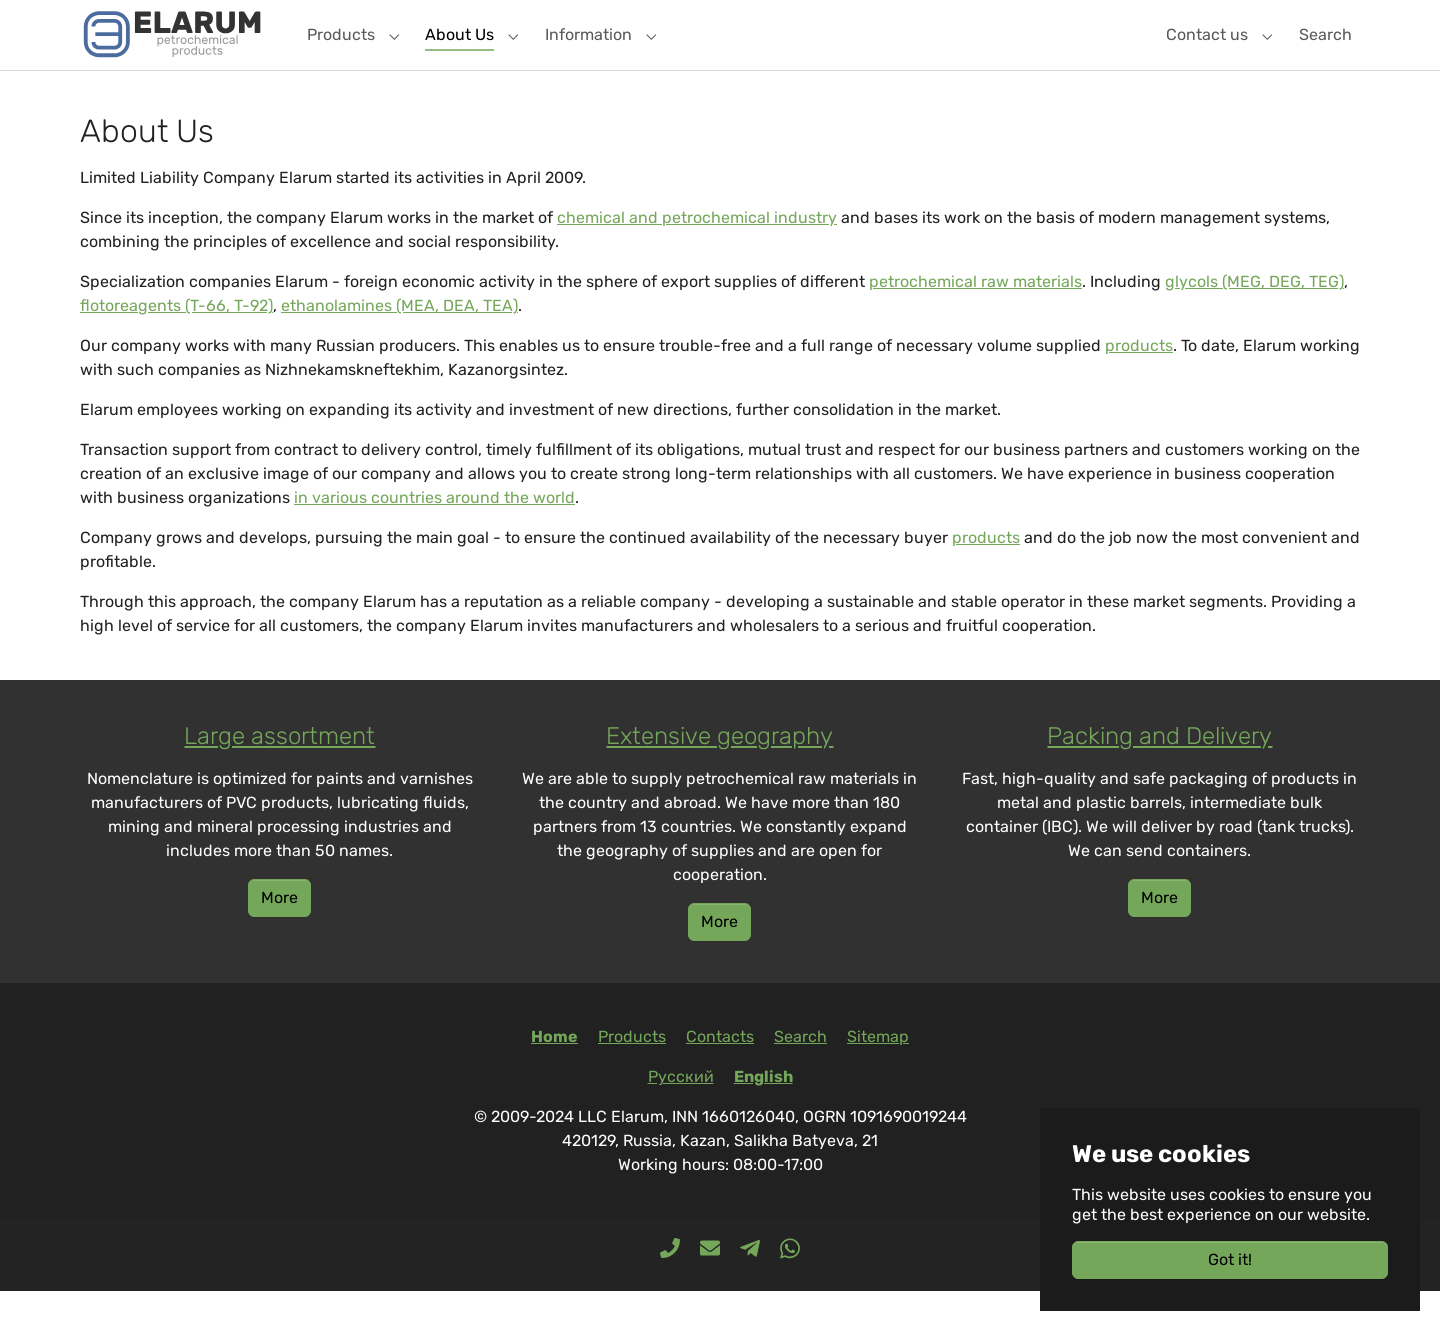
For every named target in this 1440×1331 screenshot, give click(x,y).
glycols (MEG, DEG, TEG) (1254, 321)
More (279, 937)
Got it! (1230, 1259)
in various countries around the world (434, 537)
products (1139, 385)
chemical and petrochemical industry (697, 257)
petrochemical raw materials (975, 321)
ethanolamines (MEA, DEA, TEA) (399, 345)
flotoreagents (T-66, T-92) (176, 345)
